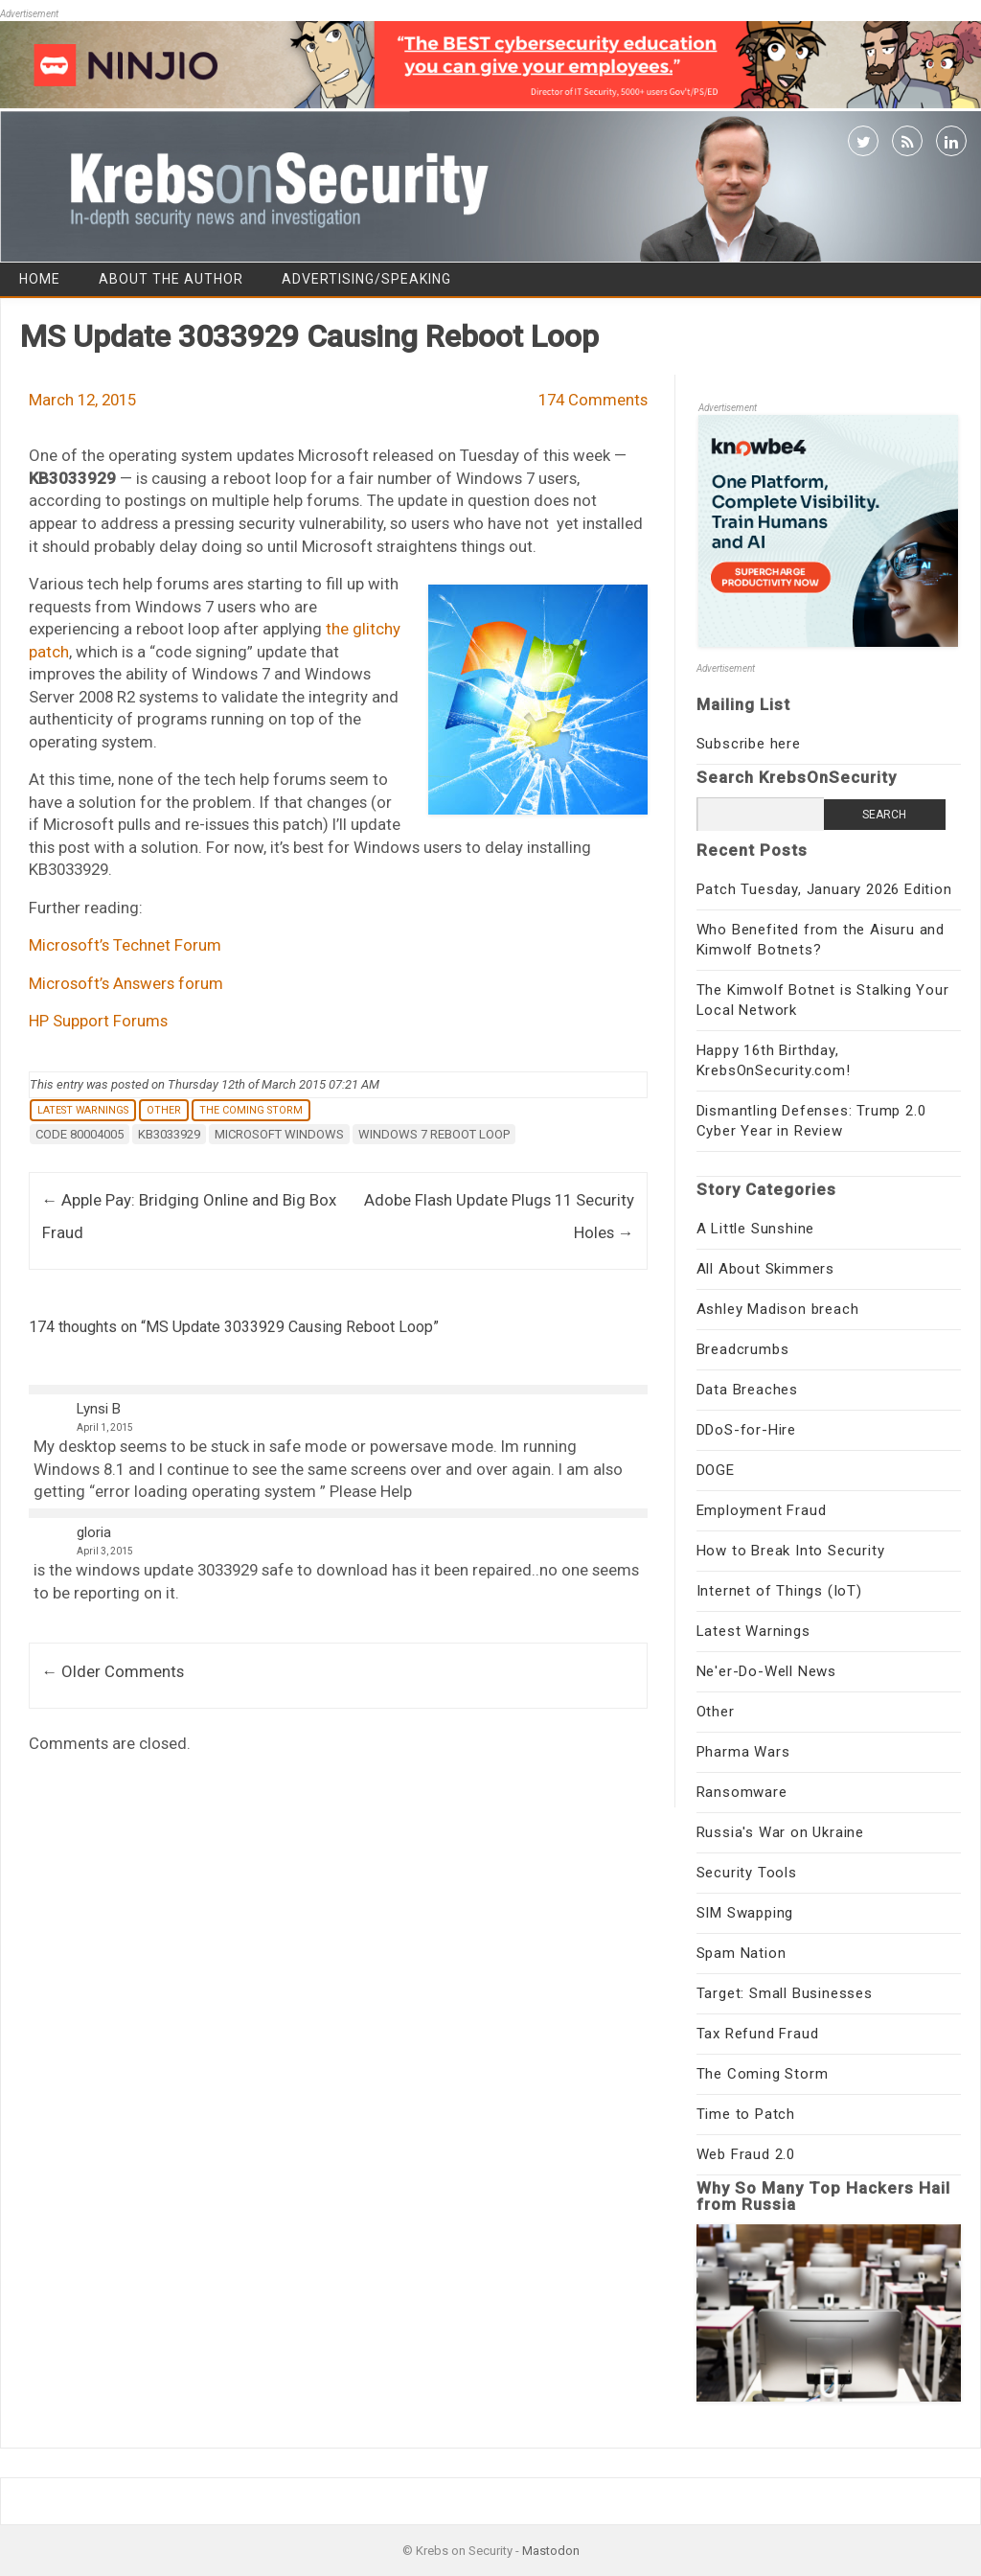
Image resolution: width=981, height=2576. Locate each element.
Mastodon (551, 2550)
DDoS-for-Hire (746, 1429)
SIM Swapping (745, 1912)
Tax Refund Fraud (757, 2033)
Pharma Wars (743, 1751)
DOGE (715, 1470)
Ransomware (741, 1792)
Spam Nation (741, 1953)
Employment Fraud (761, 1510)
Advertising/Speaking (366, 279)
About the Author (171, 279)
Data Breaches (747, 1389)
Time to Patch (745, 2114)
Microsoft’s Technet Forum (125, 944)
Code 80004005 (79, 1134)
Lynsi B (99, 1408)
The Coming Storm (251, 1110)
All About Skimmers (765, 1268)
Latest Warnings (82, 1110)
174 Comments (593, 399)
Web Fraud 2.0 (745, 2154)
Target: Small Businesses (784, 1993)
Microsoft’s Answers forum (126, 983)
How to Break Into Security (790, 1550)
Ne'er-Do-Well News (766, 1671)
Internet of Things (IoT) (779, 1590)
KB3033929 (169, 1134)
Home (39, 279)
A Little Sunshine (755, 1228)
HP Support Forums (98, 1020)
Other (164, 1110)
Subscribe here (748, 743)
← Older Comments (113, 1671)
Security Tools (746, 1872)
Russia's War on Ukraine (780, 1832)
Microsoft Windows (279, 1134)
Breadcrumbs (742, 1349)
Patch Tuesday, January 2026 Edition (824, 889)
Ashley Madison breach (777, 1309)
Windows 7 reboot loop (434, 1134)
